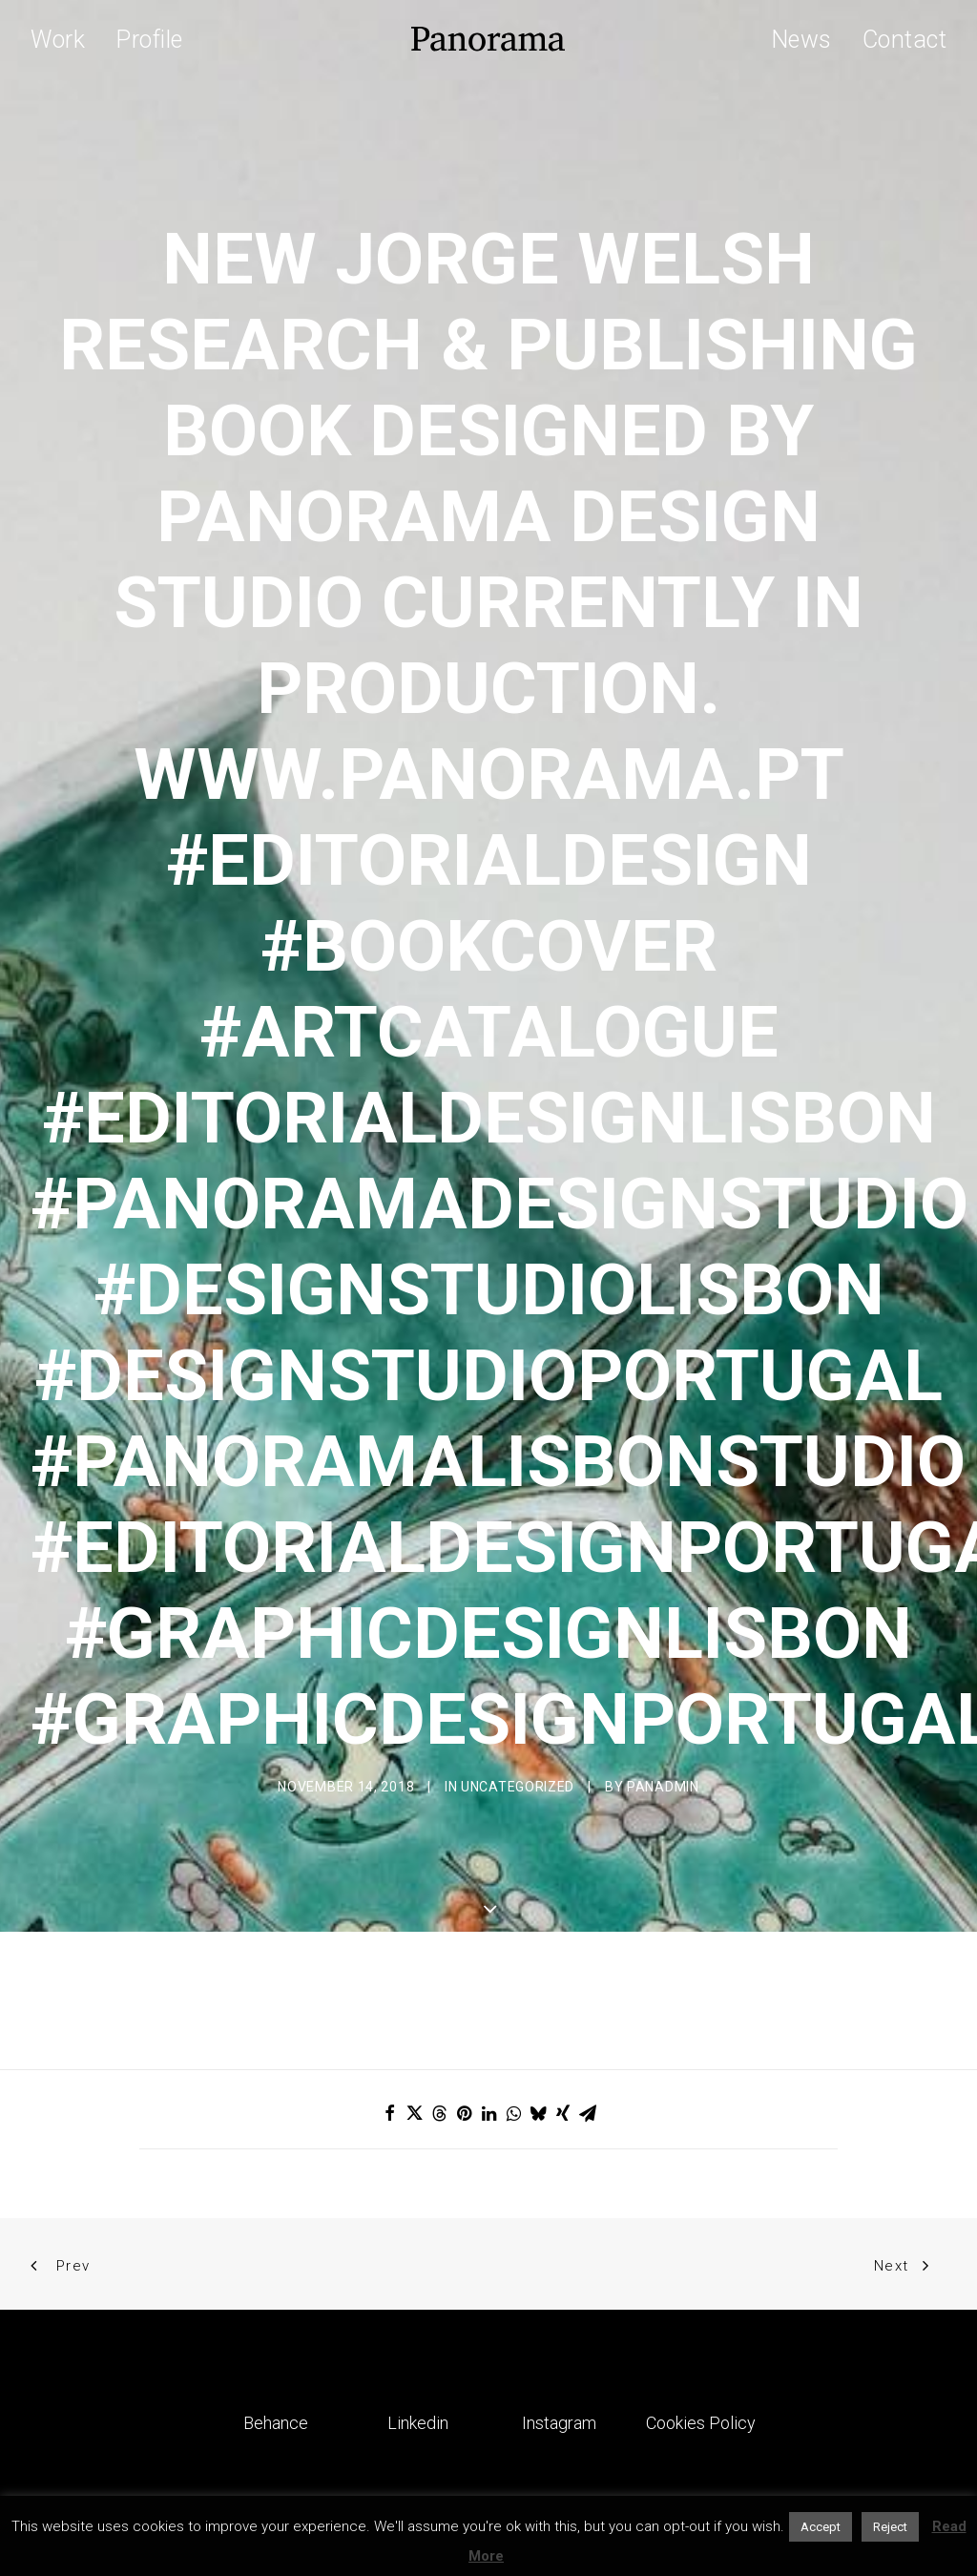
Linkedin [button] (417, 2251)
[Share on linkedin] (488, 1941)
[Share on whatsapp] (513, 1941)
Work (58, 39)
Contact (905, 39)
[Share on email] (587, 1941)
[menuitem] (64, 39)
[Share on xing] (562, 1941)
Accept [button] (820, 2527)
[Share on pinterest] (463, 1941)
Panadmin (663, 1700)
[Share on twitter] (414, 1941)
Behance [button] (275, 2251)
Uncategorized (517, 1700)
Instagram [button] (559, 2251)
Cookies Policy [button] (701, 2251)
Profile (149, 39)
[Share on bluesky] (538, 1941)
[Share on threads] (438, 1941)
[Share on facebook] (389, 1941)
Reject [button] (890, 2527)
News (801, 39)
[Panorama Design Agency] (488, 39)
